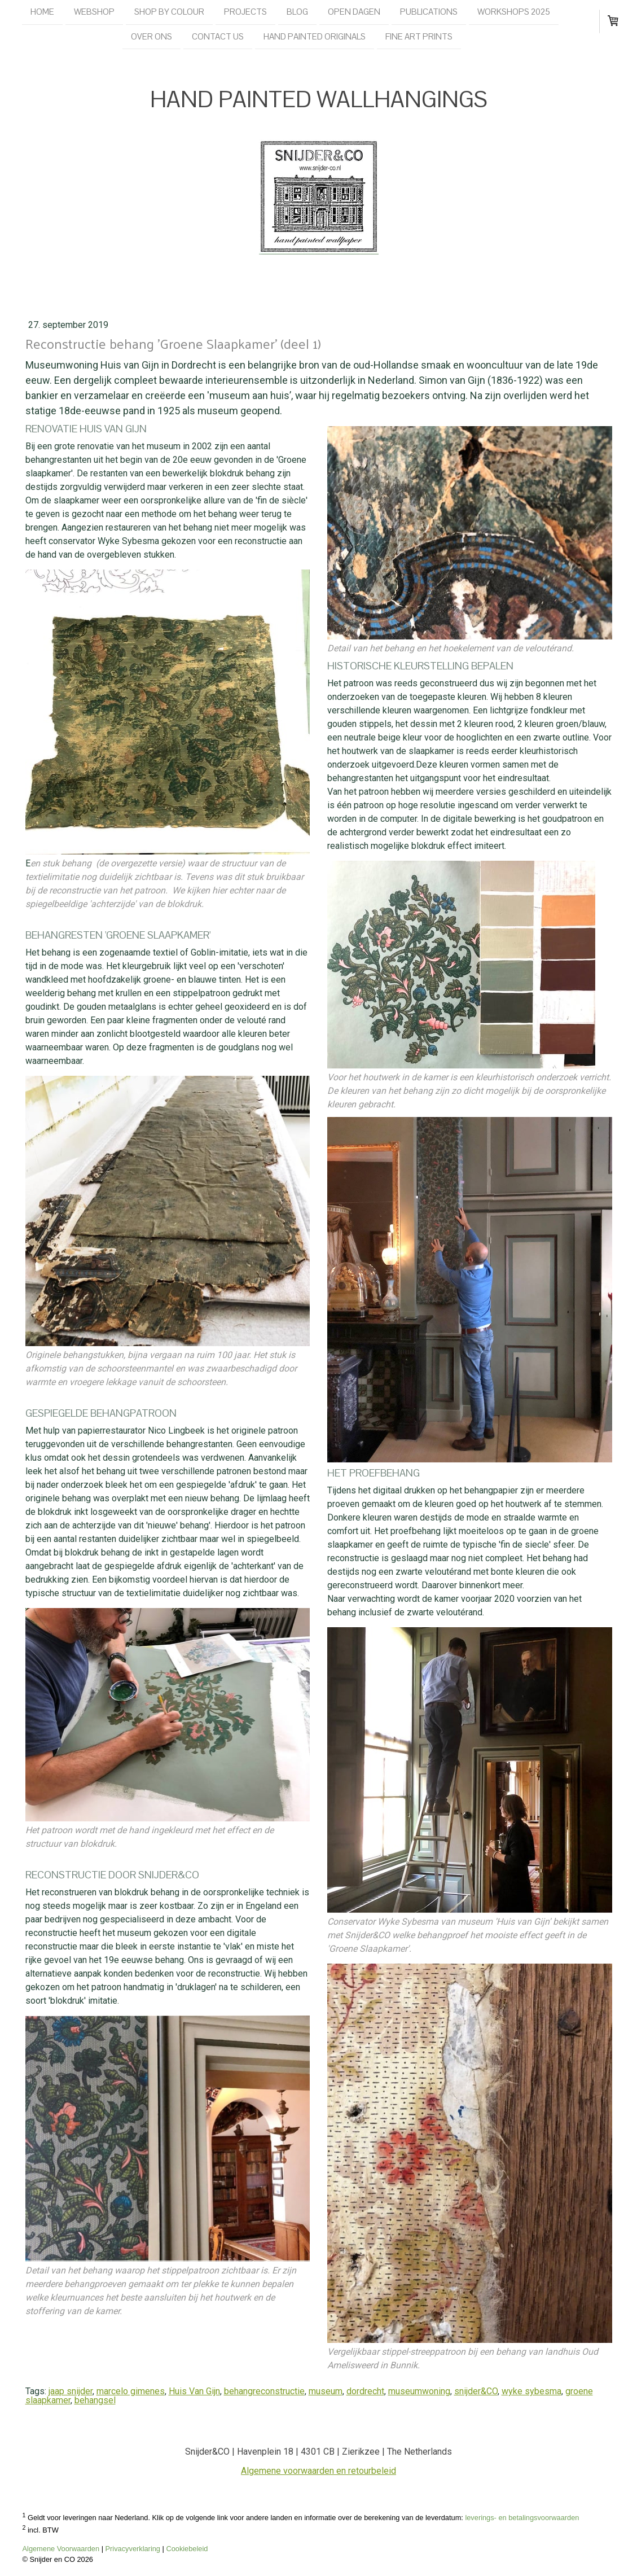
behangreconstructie (264, 2391)
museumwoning (419, 2391)
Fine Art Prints (419, 37)
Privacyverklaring (133, 2548)
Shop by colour (169, 11)
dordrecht (365, 2391)
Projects (245, 11)
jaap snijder (71, 2391)
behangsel (95, 2400)
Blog (297, 11)
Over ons (151, 37)
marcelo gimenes (130, 2391)
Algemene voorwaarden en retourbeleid (318, 2470)
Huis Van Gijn (194, 2391)
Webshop (94, 11)
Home (42, 11)
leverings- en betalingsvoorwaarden (522, 2517)
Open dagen (354, 11)
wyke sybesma (531, 2391)
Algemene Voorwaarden (61, 2548)
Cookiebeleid (187, 2548)
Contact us (218, 37)
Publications (429, 11)
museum (325, 2391)
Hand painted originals (314, 37)
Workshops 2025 (513, 11)
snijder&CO (476, 2391)
